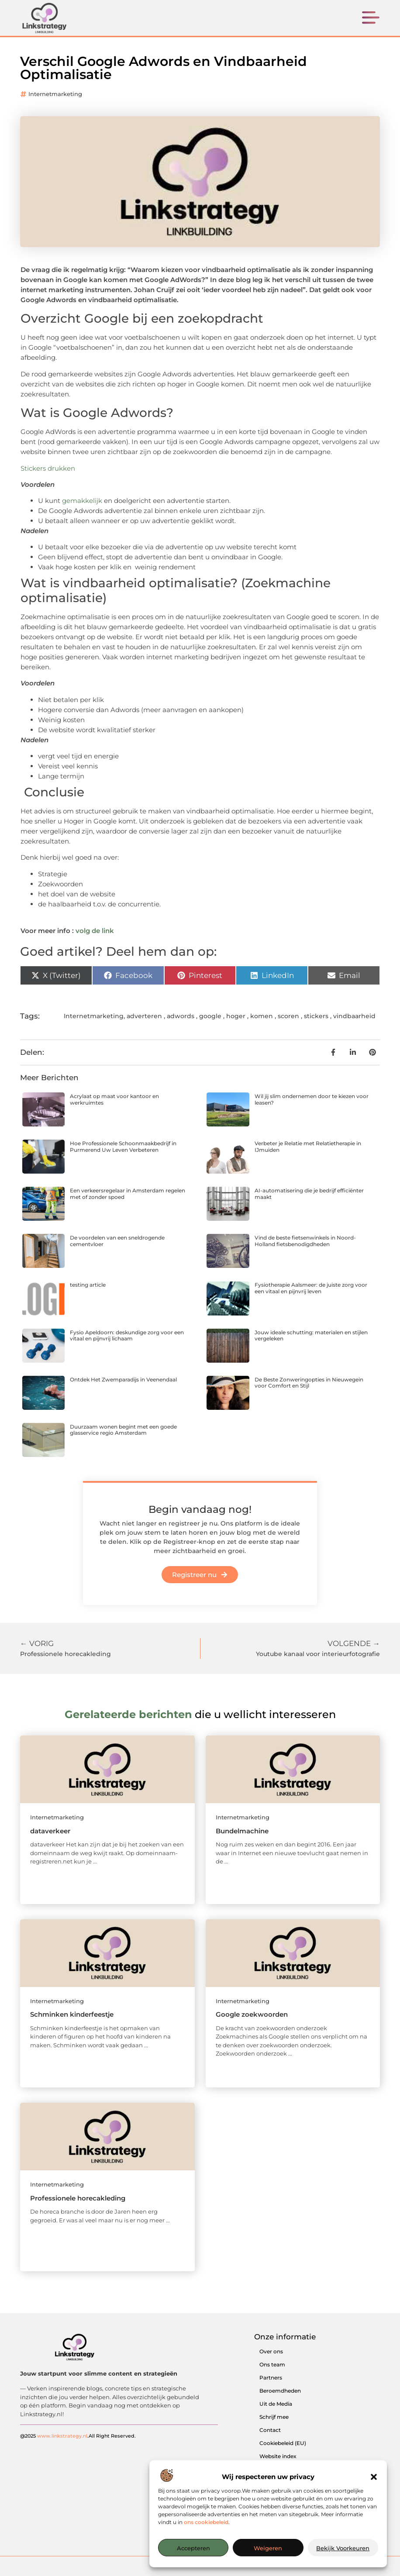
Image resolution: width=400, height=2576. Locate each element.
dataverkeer (50, 1831)
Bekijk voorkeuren (342, 2548)
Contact (270, 2430)
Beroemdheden (280, 2390)
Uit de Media (275, 2403)
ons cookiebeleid (206, 2522)
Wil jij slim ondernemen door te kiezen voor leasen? (312, 1099)
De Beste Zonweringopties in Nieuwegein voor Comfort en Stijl (309, 1382)
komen (261, 1016)
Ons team (272, 2364)
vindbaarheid (354, 1016)
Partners (270, 2377)
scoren (288, 1016)
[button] (373, 2477)
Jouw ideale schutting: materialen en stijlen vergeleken (311, 1335)
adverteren (144, 1016)
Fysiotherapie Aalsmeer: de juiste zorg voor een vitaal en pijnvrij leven (311, 1287)
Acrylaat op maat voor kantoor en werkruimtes (114, 1099)
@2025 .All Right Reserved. (78, 2435)
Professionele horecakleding (77, 2198)
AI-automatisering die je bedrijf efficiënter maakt (309, 1193)
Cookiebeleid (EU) (282, 2443)
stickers (316, 1016)
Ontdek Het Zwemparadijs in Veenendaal (123, 1379)
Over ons (271, 2351)
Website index (278, 2456)
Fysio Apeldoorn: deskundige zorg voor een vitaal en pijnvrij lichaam (127, 1335)
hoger (235, 1016)
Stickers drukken (48, 468)
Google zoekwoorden (252, 2014)
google (210, 1016)
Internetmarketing (55, 93)
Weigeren (268, 2548)
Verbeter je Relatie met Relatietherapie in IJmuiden (308, 1146)
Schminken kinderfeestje (72, 2014)
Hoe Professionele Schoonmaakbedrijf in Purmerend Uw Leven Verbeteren (123, 1146)
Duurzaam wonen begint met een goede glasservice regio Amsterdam (123, 1429)
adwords (180, 1016)
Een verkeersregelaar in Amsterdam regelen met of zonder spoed (127, 1193)
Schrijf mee (274, 2417)
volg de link (95, 930)
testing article (88, 1284)
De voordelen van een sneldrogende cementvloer (117, 1240)
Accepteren (193, 2548)
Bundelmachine (242, 1831)
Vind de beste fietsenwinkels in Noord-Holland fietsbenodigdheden (305, 1240)
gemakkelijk (83, 500)
